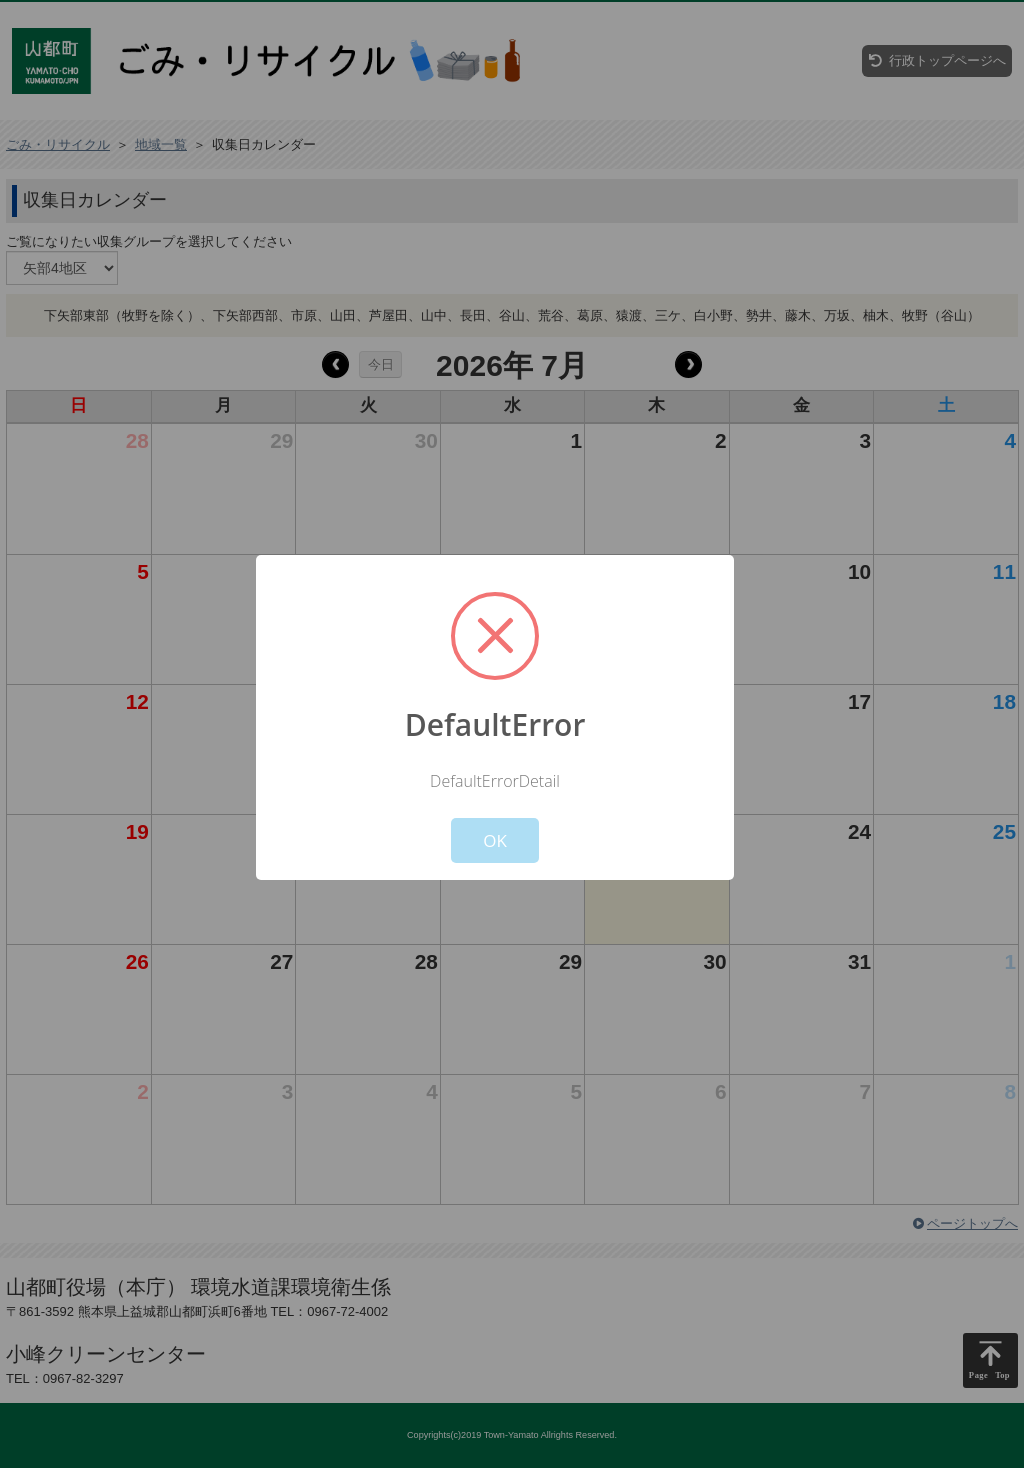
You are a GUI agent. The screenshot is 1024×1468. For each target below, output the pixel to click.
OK (495, 840)
